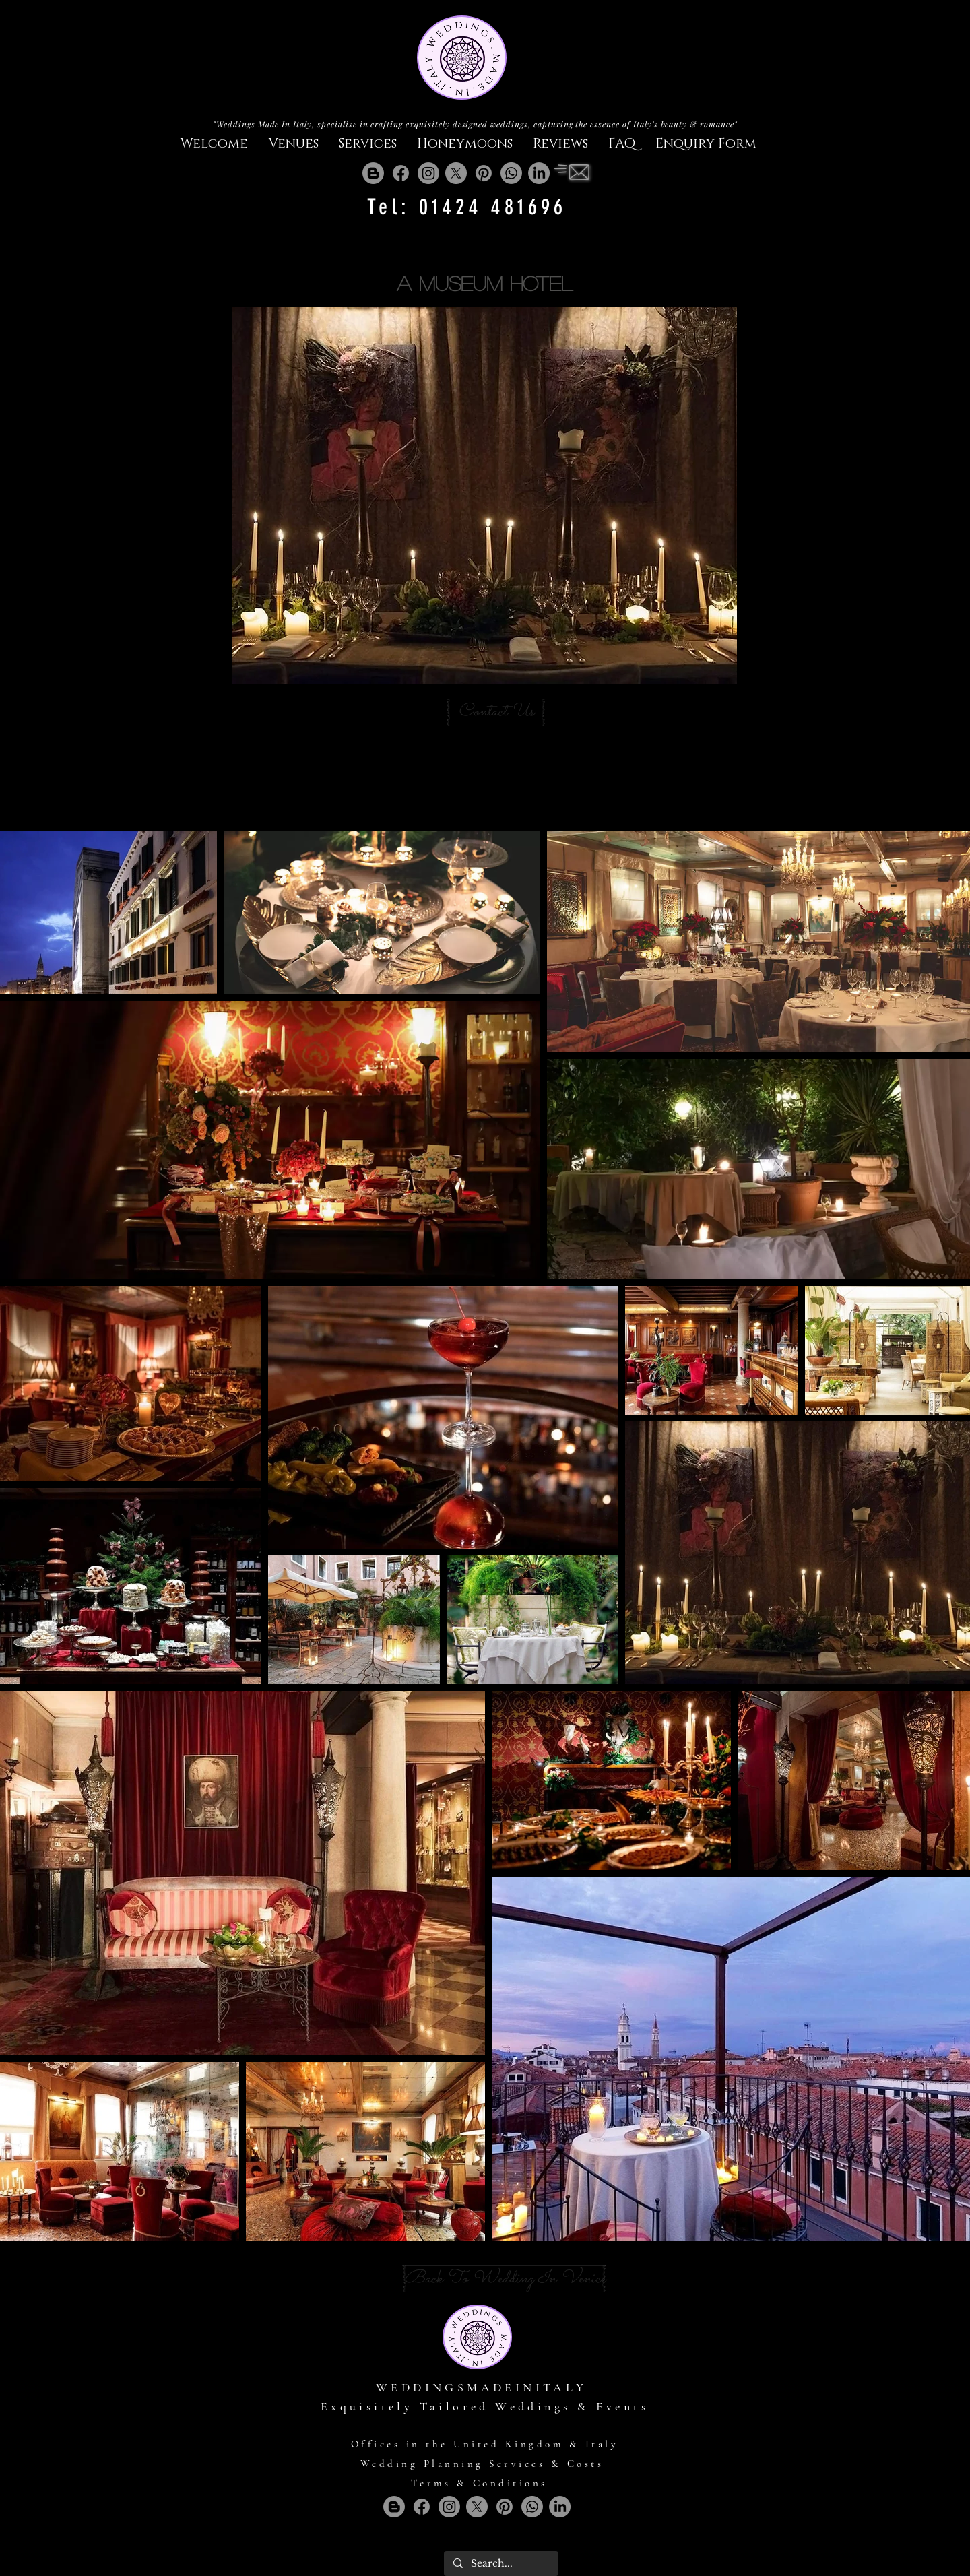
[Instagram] (428, 173)
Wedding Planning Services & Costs (482, 2463)
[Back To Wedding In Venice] (505, 2278)
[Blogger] (373, 173)
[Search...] (500, 2563)
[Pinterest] (483, 173)
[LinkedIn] (539, 173)
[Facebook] (401, 173)
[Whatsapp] (511, 173)
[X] (456, 173)
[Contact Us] (496, 712)
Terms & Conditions (479, 2483)
